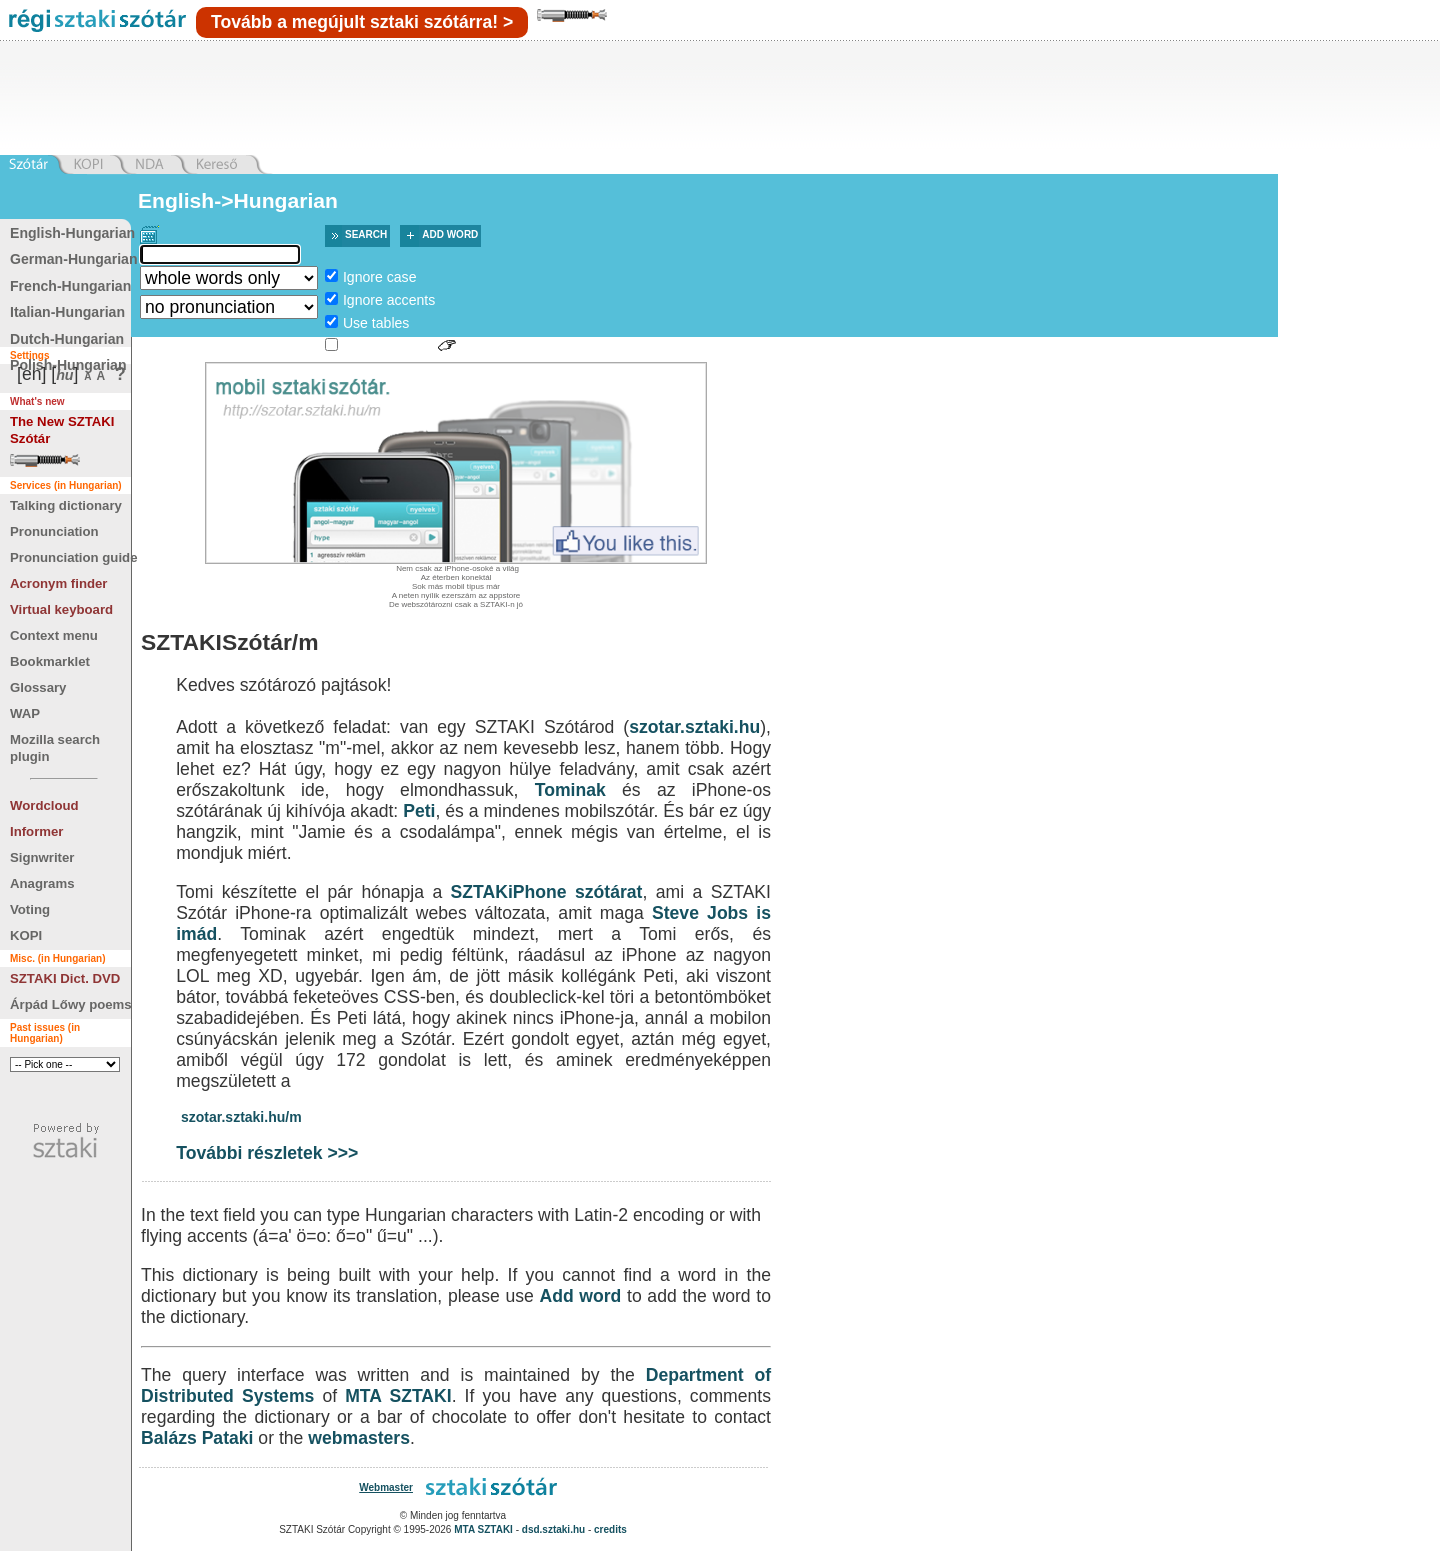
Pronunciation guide (73, 557)
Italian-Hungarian (67, 312)
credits (610, 1529)
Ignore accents (389, 300)
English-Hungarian (72, 233)
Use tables (376, 323)
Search (366, 234)
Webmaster (386, 1487)
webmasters (359, 1438)
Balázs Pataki (197, 1438)
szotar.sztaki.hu (694, 727)
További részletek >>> (267, 1153)
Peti (419, 811)
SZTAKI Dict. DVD (65, 978)
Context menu (54, 635)
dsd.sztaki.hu (553, 1529)
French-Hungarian (70, 286)
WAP (25, 713)
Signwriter (42, 857)
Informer (37, 831)
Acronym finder (58, 583)
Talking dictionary (66, 505)
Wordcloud (44, 805)
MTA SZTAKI (398, 1396)
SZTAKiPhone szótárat (547, 892)
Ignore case (380, 277)
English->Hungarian (238, 200)
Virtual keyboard (61, 609)
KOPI (26, 935)
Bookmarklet (50, 661)
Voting (30, 909)
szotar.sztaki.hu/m (241, 1117)
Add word (450, 234)
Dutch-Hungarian (67, 339)
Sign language (388, 346)
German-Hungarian (74, 259)
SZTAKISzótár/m (230, 642)
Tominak (570, 790)
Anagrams (42, 883)
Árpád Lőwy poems (71, 1004)
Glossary (38, 687)
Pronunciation (54, 531)
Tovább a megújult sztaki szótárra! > (362, 22)
